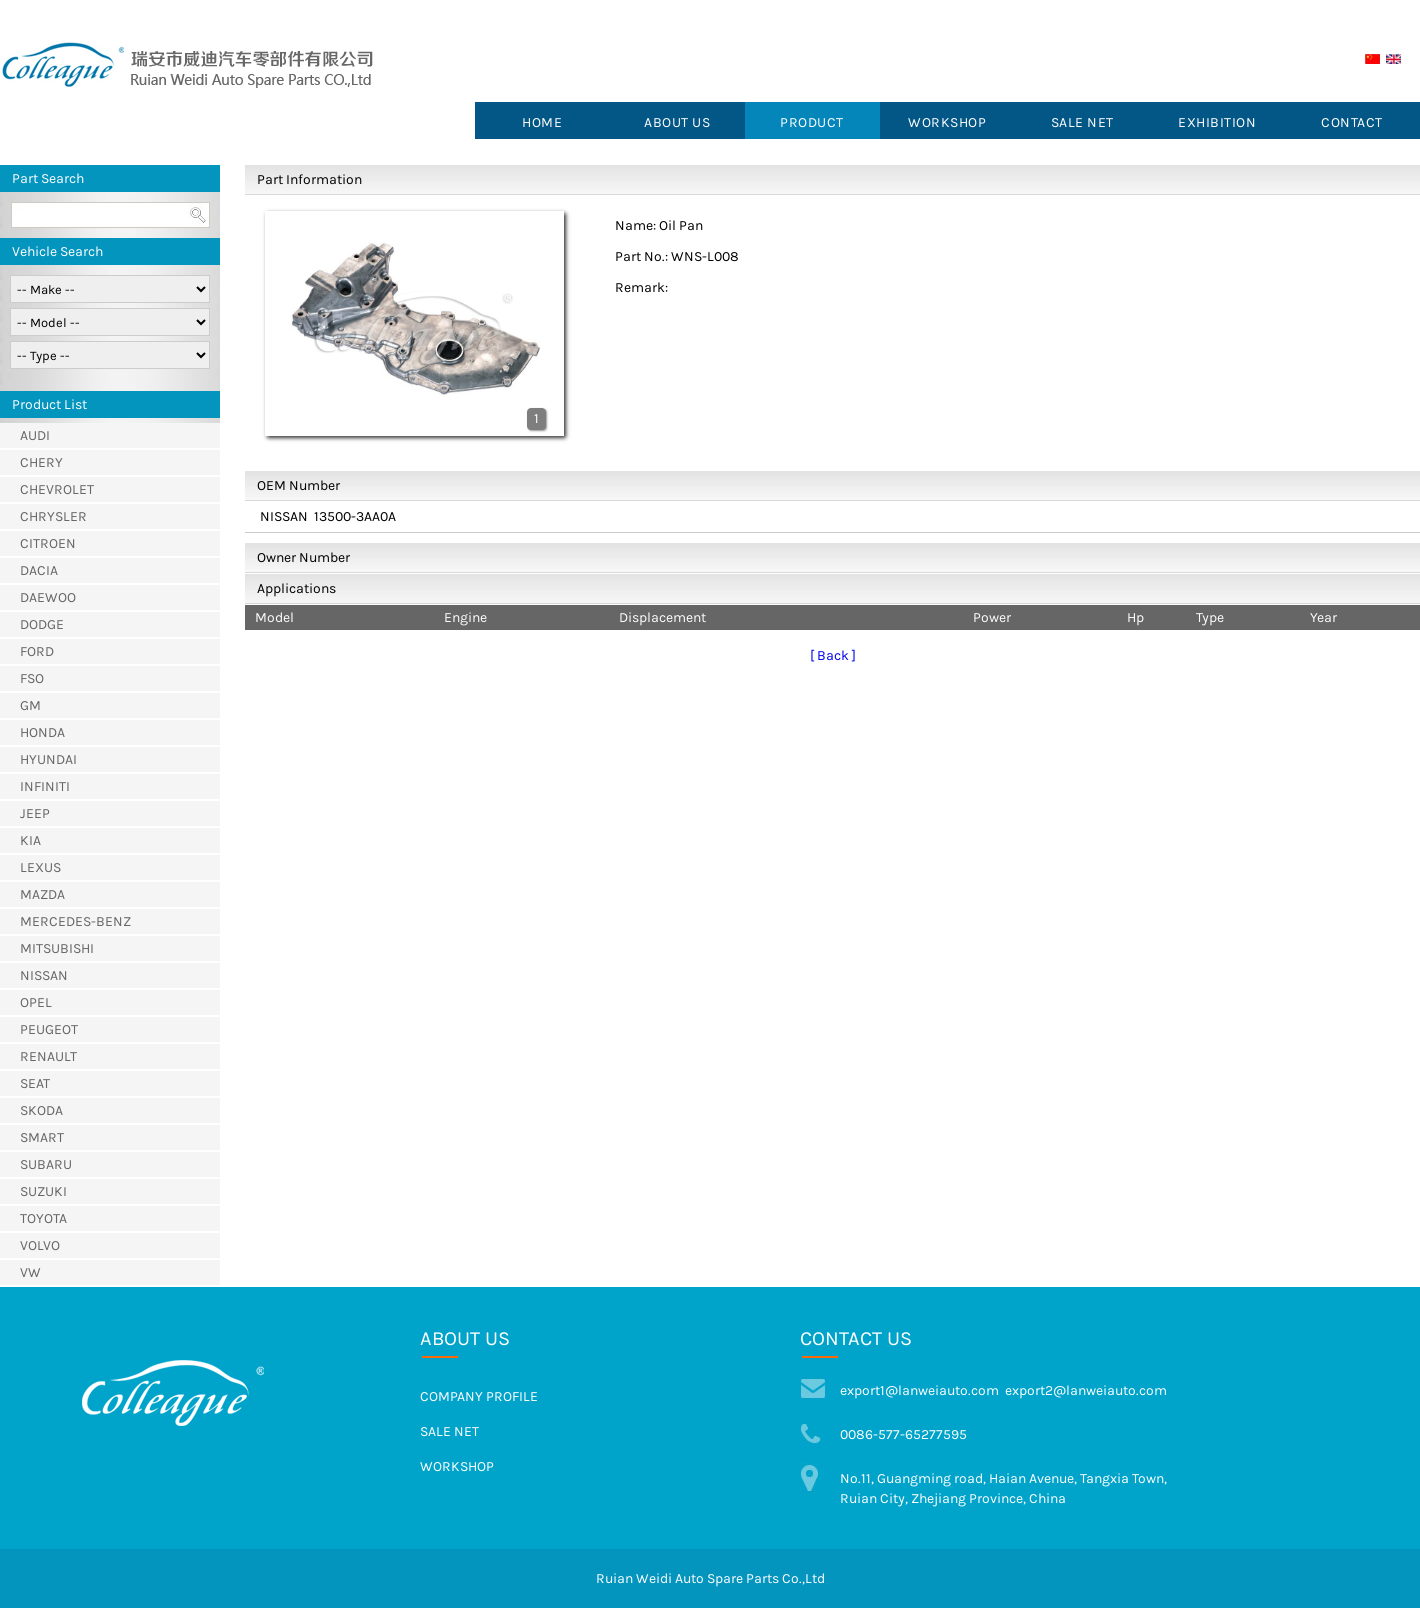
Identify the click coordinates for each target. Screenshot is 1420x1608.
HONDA (42, 732)
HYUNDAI (48, 759)
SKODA (41, 1110)
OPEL (36, 1002)
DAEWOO (48, 597)
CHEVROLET (57, 489)
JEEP (35, 813)
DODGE (42, 624)
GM (30, 705)
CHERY (41, 462)
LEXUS (40, 867)
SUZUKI (43, 1191)
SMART (42, 1137)
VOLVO (40, 1245)
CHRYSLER (53, 516)
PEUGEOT (49, 1029)
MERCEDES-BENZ (75, 921)
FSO (32, 678)
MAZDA (42, 894)
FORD (37, 651)
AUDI (35, 435)
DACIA (39, 570)
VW (30, 1272)
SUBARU (46, 1164)
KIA (30, 840)
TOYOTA (43, 1218)
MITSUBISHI (57, 948)
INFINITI (45, 786)
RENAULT (48, 1056)
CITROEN (48, 543)
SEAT (35, 1083)
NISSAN (44, 975)
